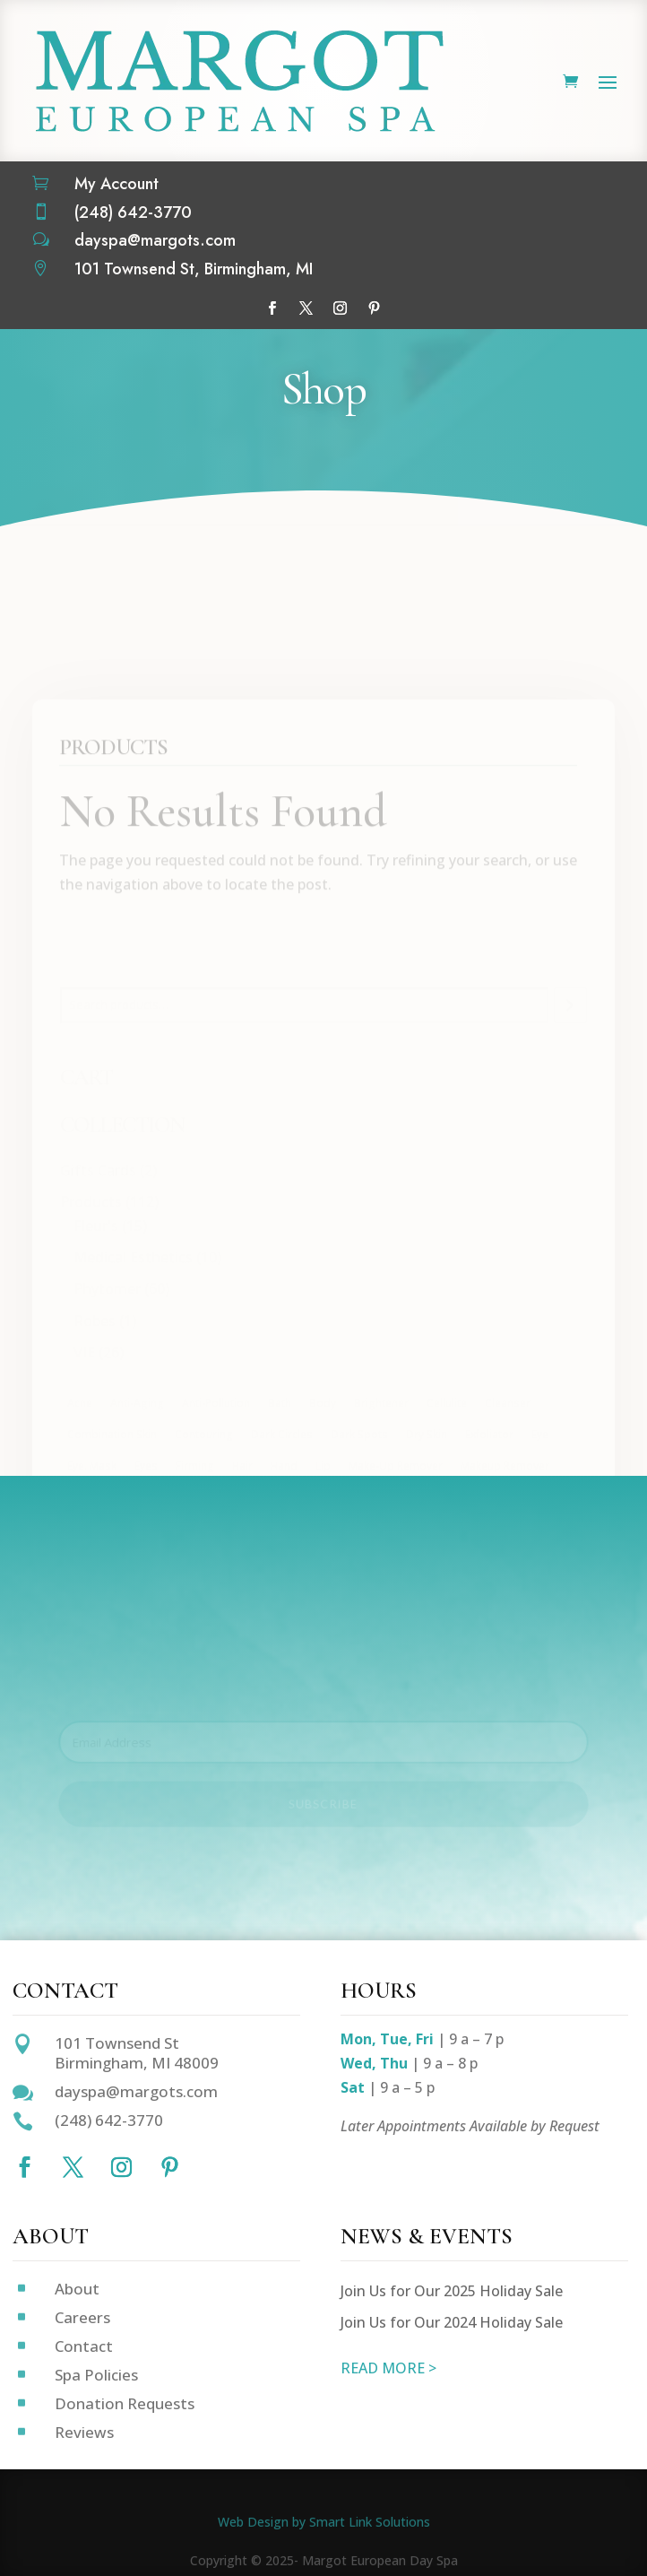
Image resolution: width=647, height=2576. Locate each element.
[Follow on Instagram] (340, 308)
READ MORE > (388, 2368)
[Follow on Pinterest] (374, 308)
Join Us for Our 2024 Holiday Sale (452, 2322)
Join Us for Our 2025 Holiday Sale (452, 2291)
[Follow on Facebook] (272, 308)
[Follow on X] (306, 308)
